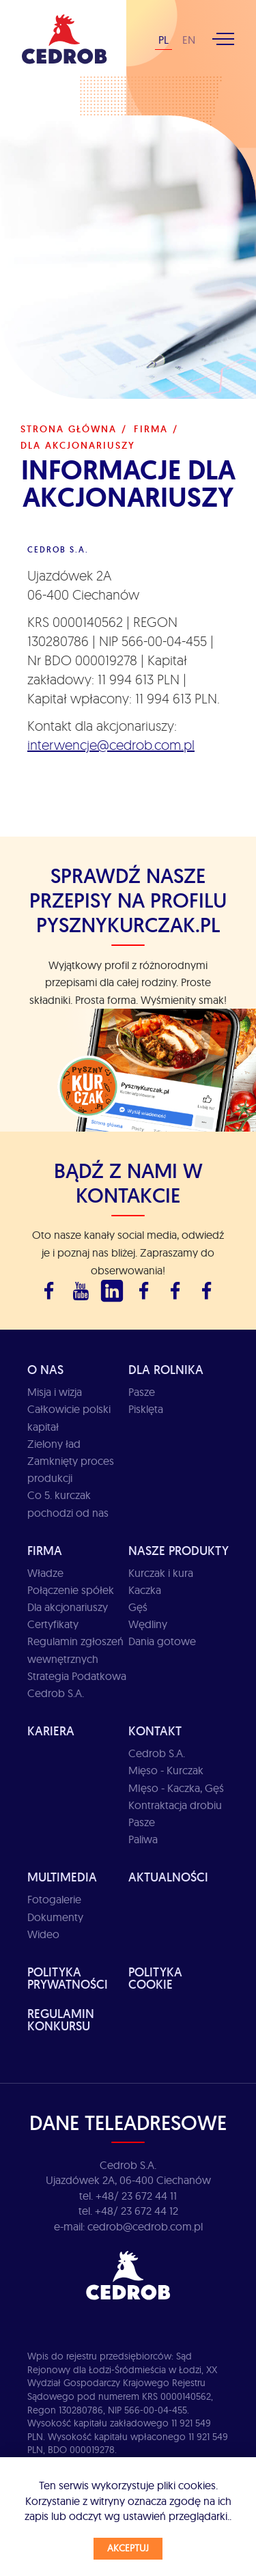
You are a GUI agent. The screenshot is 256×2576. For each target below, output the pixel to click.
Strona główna (68, 429)
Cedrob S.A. (156, 1753)
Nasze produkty (178, 1550)
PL (163, 39)
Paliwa (143, 1839)
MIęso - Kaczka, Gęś (176, 1788)
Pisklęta (145, 1409)
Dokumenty (55, 1917)
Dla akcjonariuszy (67, 1607)
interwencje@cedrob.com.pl (111, 744)
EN (188, 39)
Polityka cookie (155, 1978)
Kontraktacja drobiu (175, 1805)
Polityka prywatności (67, 1978)
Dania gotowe (162, 1641)
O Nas (45, 1369)
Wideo (43, 1934)
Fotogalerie (54, 1899)
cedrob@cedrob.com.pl (145, 2226)
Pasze (141, 1392)
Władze (45, 1573)
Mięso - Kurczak (165, 1770)
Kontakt (155, 1731)
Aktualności (168, 1877)
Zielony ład (54, 1444)
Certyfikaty (53, 1624)
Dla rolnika (165, 1369)
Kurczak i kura (160, 1573)
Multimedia (62, 1877)
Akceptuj (128, 2548)
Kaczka (144, 1590)
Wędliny (147, 1624)
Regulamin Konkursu (60, 2020)
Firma (151, 429)
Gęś (137, 1607)
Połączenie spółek (70, 1590)
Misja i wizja (54, 1392)
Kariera (50, 1731)
